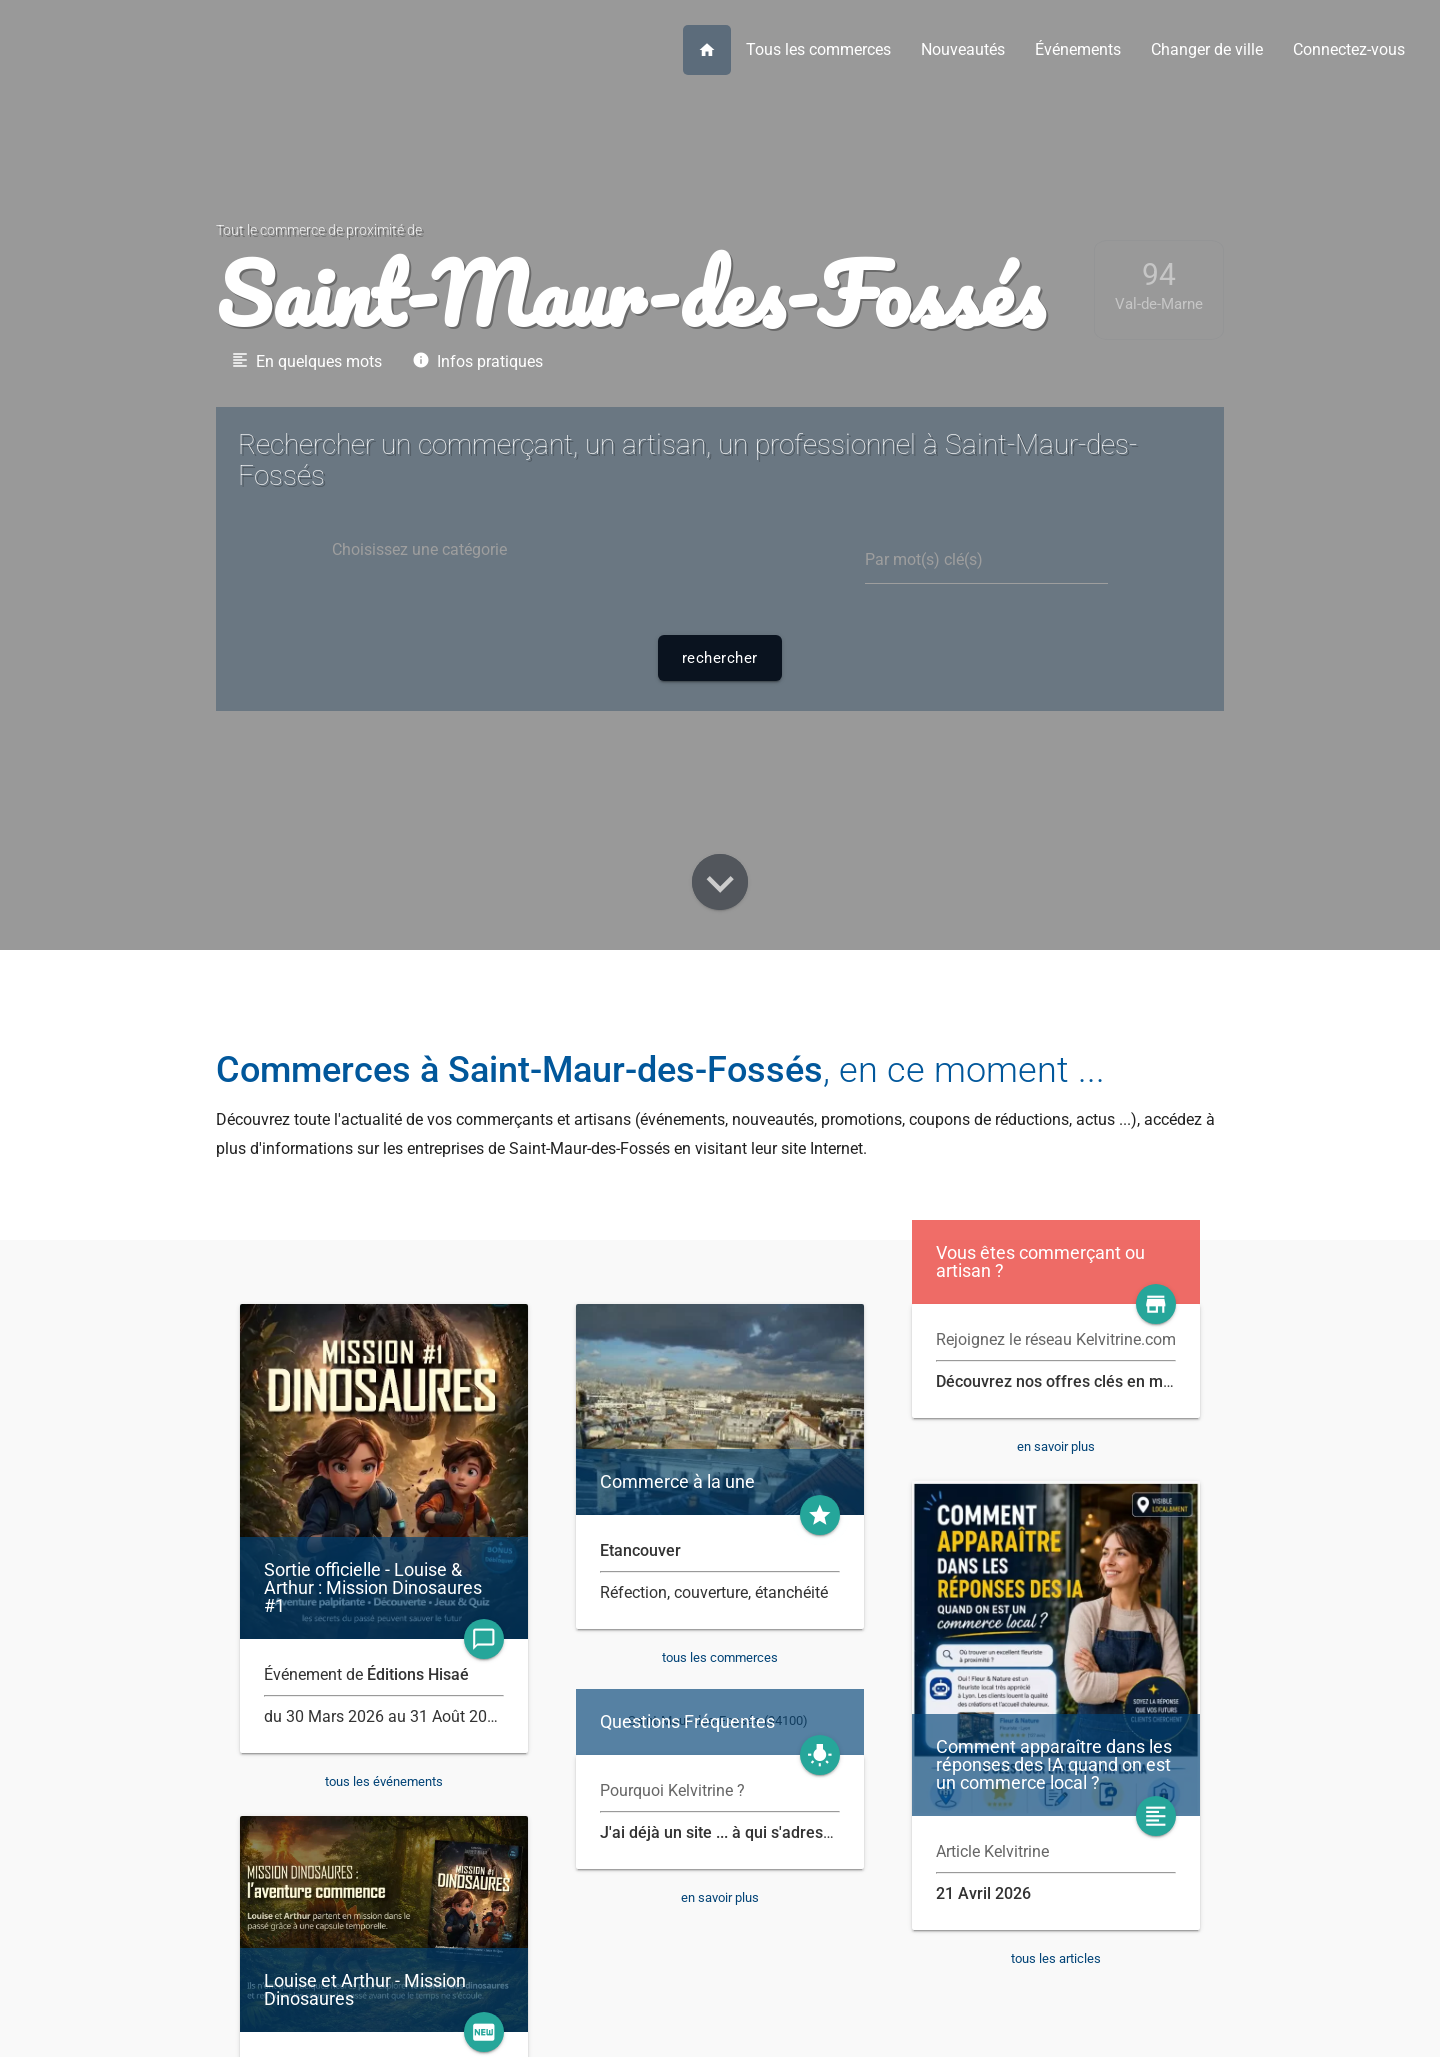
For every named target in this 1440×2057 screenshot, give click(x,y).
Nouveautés (963, 49)
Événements (1078, 49)
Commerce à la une (677, 1482)
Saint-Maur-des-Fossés (630, 293)
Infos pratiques (477, 361)
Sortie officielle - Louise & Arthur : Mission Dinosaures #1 (373, 1588)
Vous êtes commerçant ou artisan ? (1040, 1262)
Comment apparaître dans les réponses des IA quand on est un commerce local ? (1054, 1765)
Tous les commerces (818, 49)
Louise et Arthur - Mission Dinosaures (365, 1990)
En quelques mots (306, 361)
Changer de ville (1207, 49)
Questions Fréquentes (687, 1722)
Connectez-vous (1349, 49)
